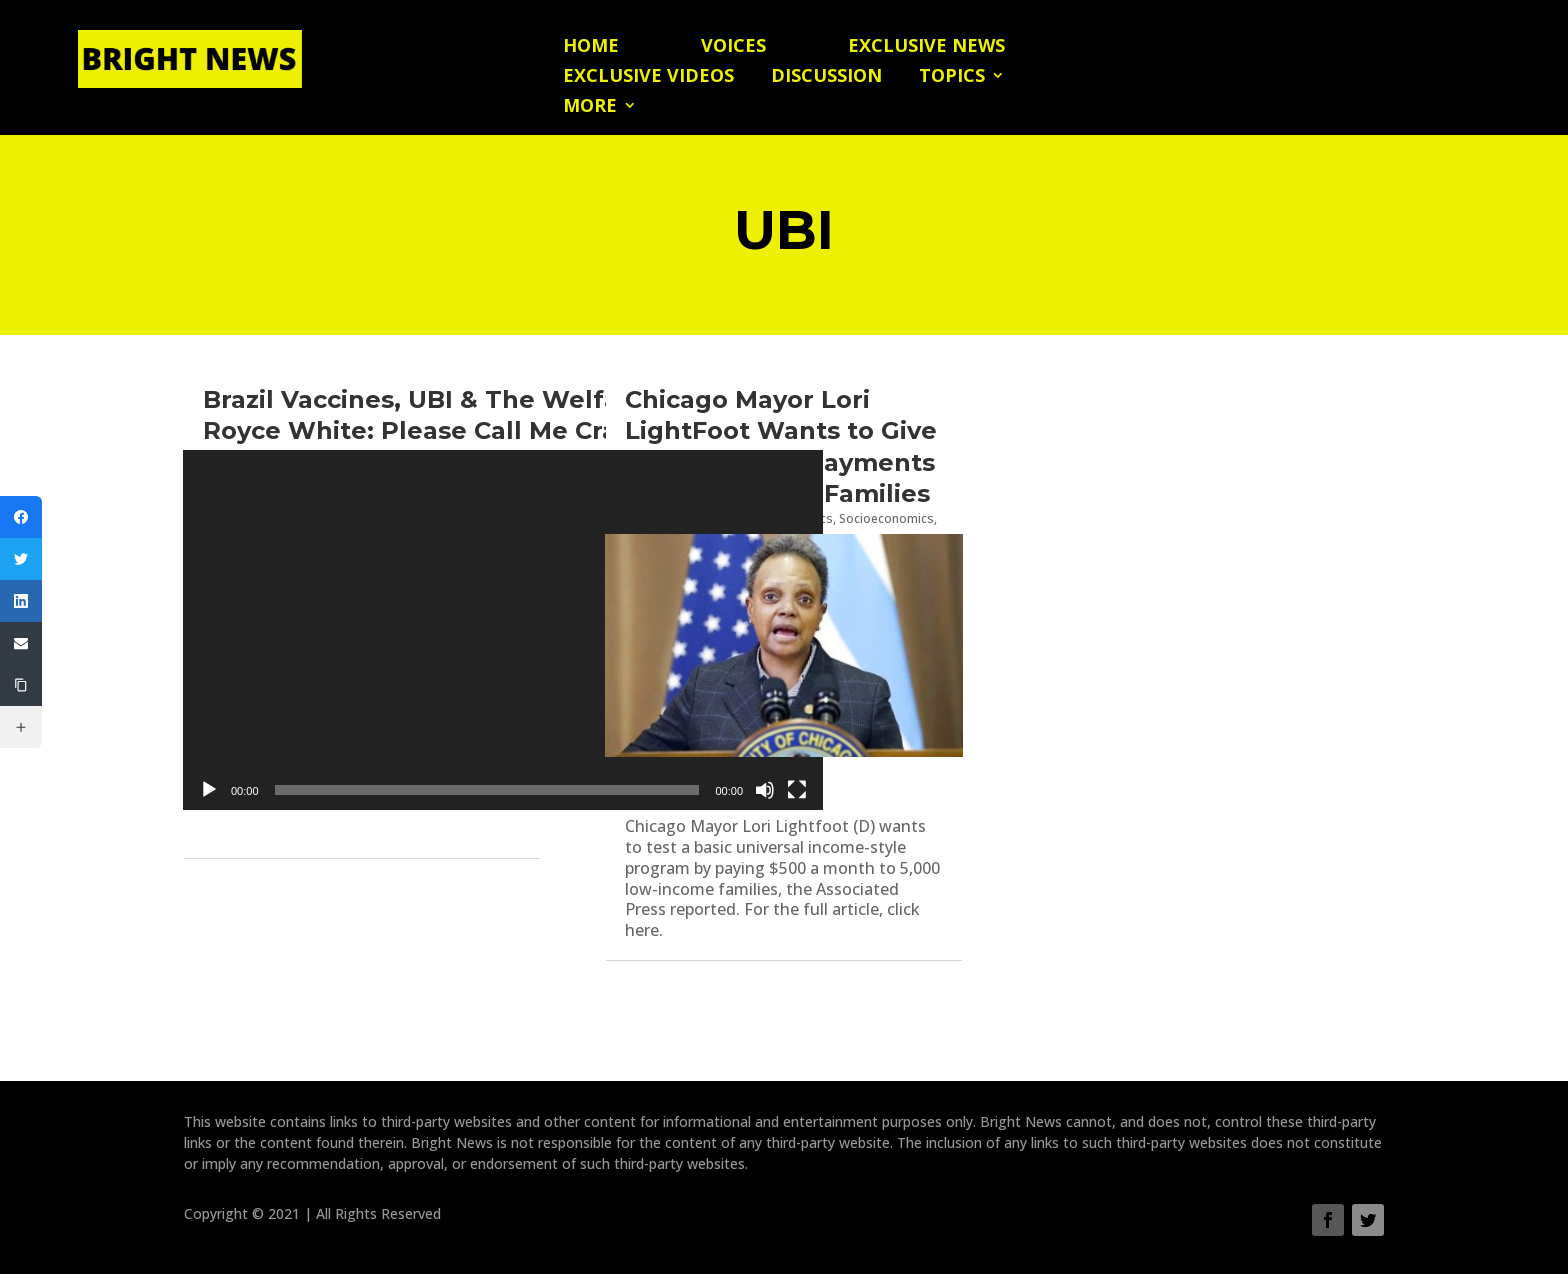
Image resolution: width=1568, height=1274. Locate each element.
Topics (952, 77)
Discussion (826, 77)
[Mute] (765, 790)
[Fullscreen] (797, 790)
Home (591, 47)
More (590, 107)
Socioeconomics (886, 518)
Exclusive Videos (648, 77)
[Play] (209, 790)
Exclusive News (926, 47)
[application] (503, 630)
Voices (733, 47)
